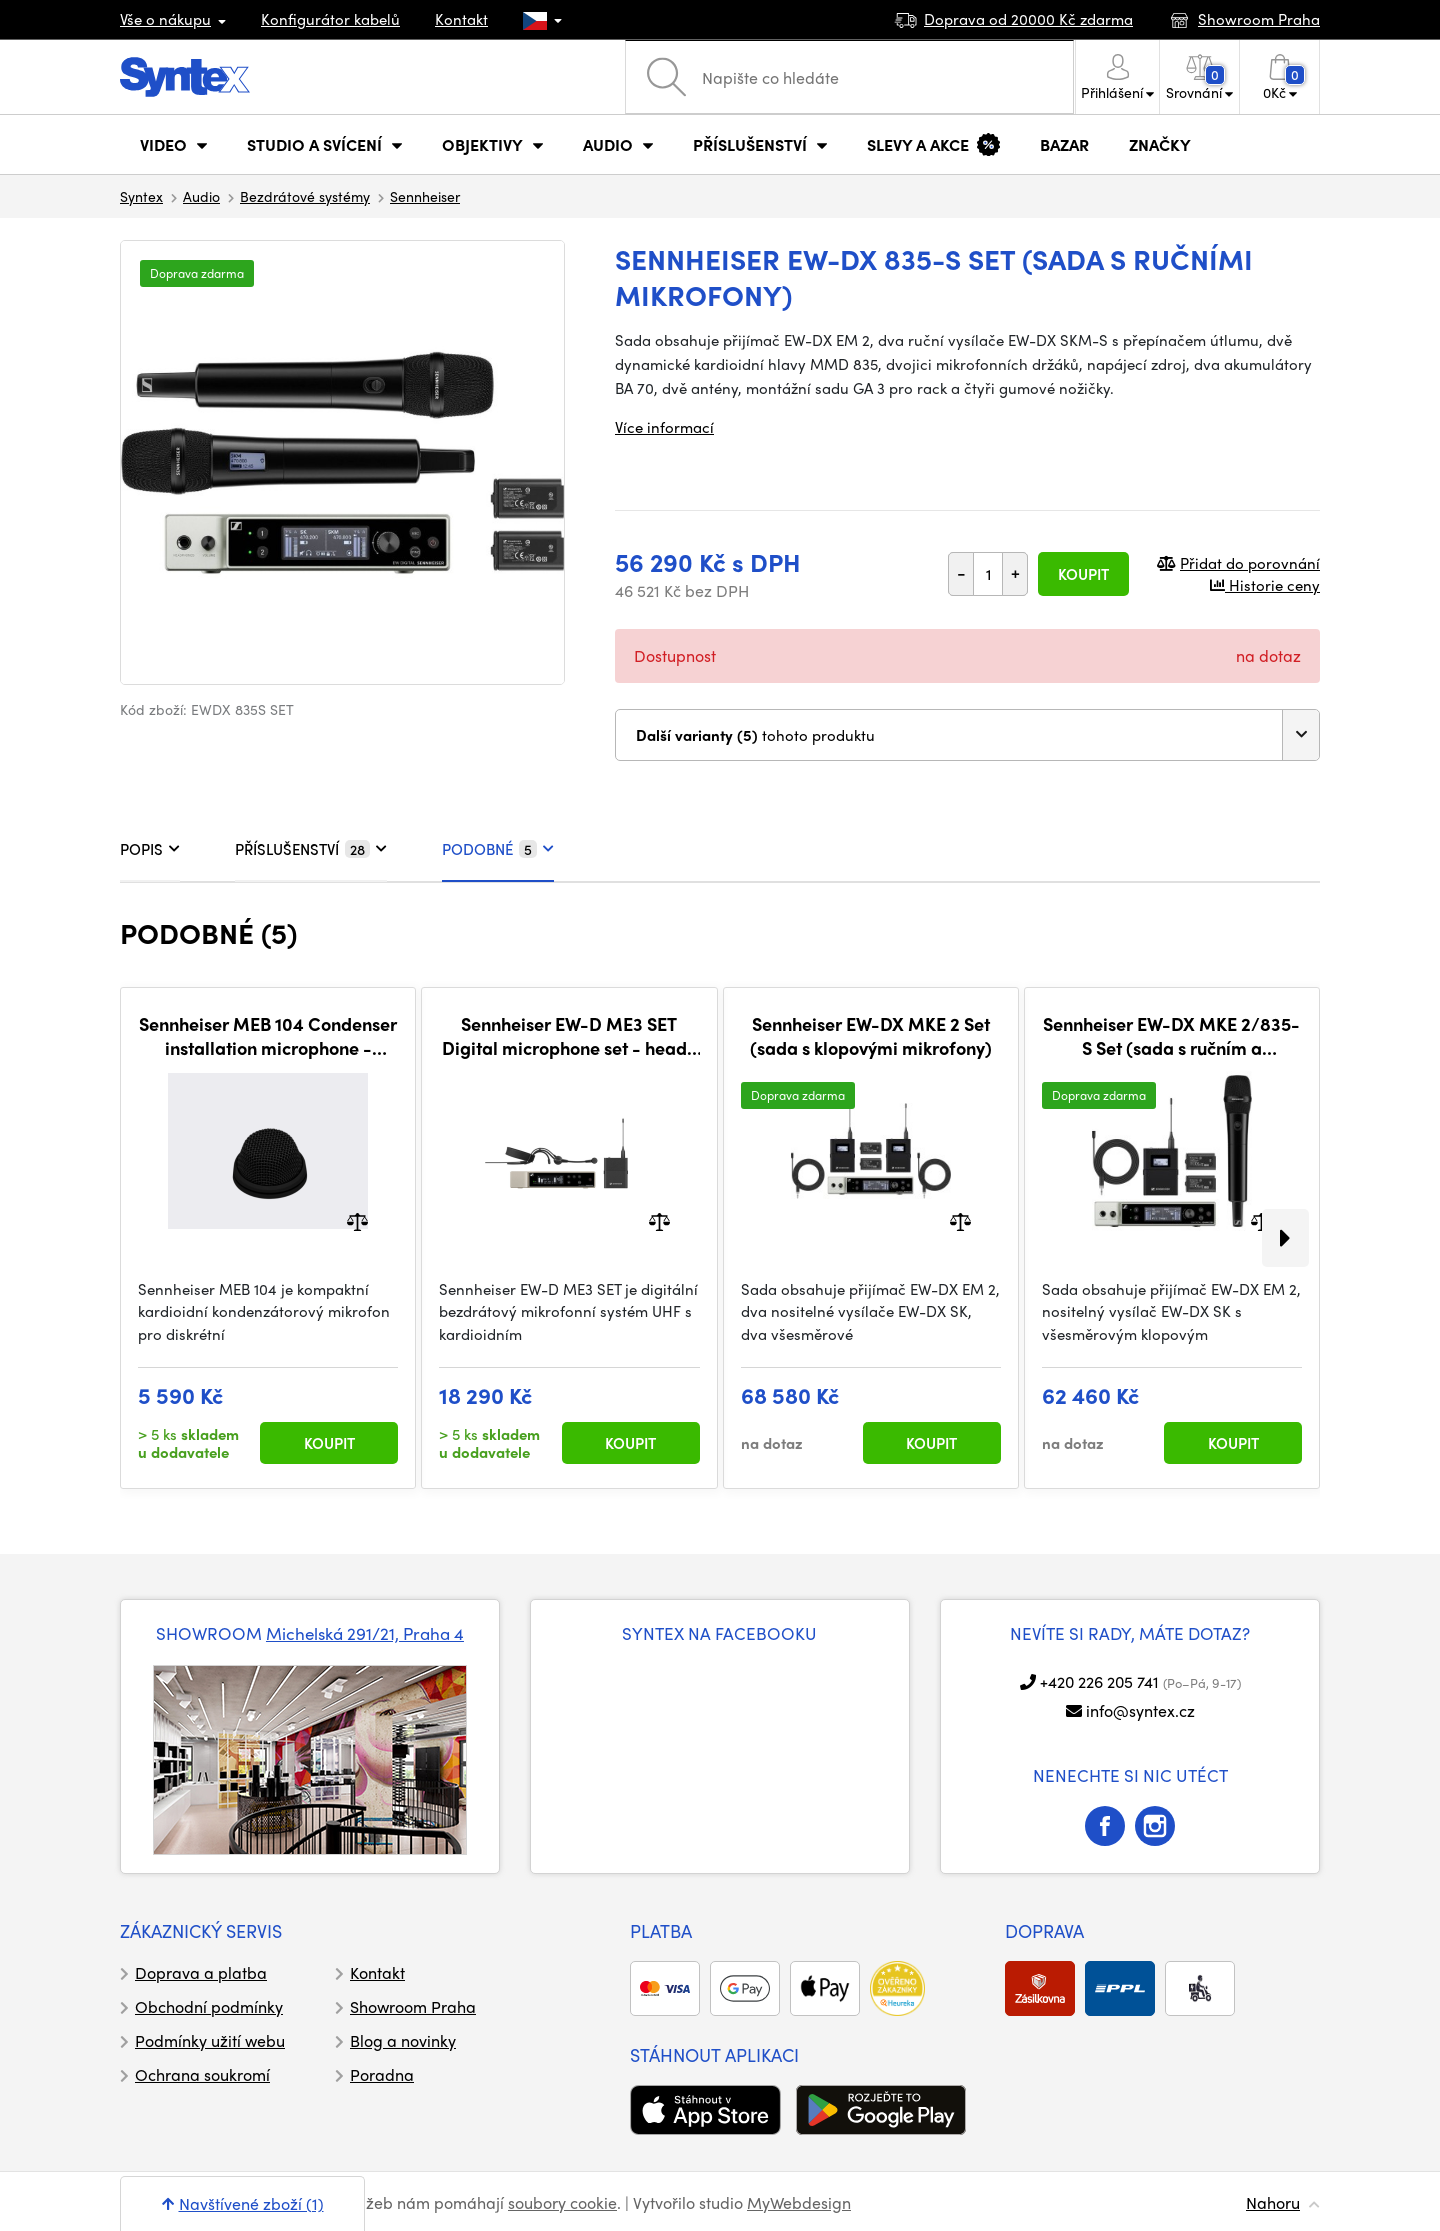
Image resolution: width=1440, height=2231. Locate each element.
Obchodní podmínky (209, 2006)
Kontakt (461, 19)
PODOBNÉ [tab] (498, 849)
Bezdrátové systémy (305, 196)
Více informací (664, 427)
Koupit (1083, 574)
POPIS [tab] (150, 849)
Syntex (141, 196)
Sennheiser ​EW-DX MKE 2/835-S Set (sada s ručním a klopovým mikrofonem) (1171, 1035)
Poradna (382, 2074)
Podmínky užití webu (210, 2040)
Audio (201, 196)
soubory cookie (562, 2202)
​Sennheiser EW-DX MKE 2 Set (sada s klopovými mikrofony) (871, 1035)
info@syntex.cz (1140, 1710)
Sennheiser (425, 196)
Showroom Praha (413, 2006)
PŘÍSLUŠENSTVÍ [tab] (311, 849)
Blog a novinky (403, 2040)
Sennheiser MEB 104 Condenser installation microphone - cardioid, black (268, 1035)
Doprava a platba (201, 1972)
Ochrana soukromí (202, 2074)
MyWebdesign (799, 2202)
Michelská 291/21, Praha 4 (365, 1633)
